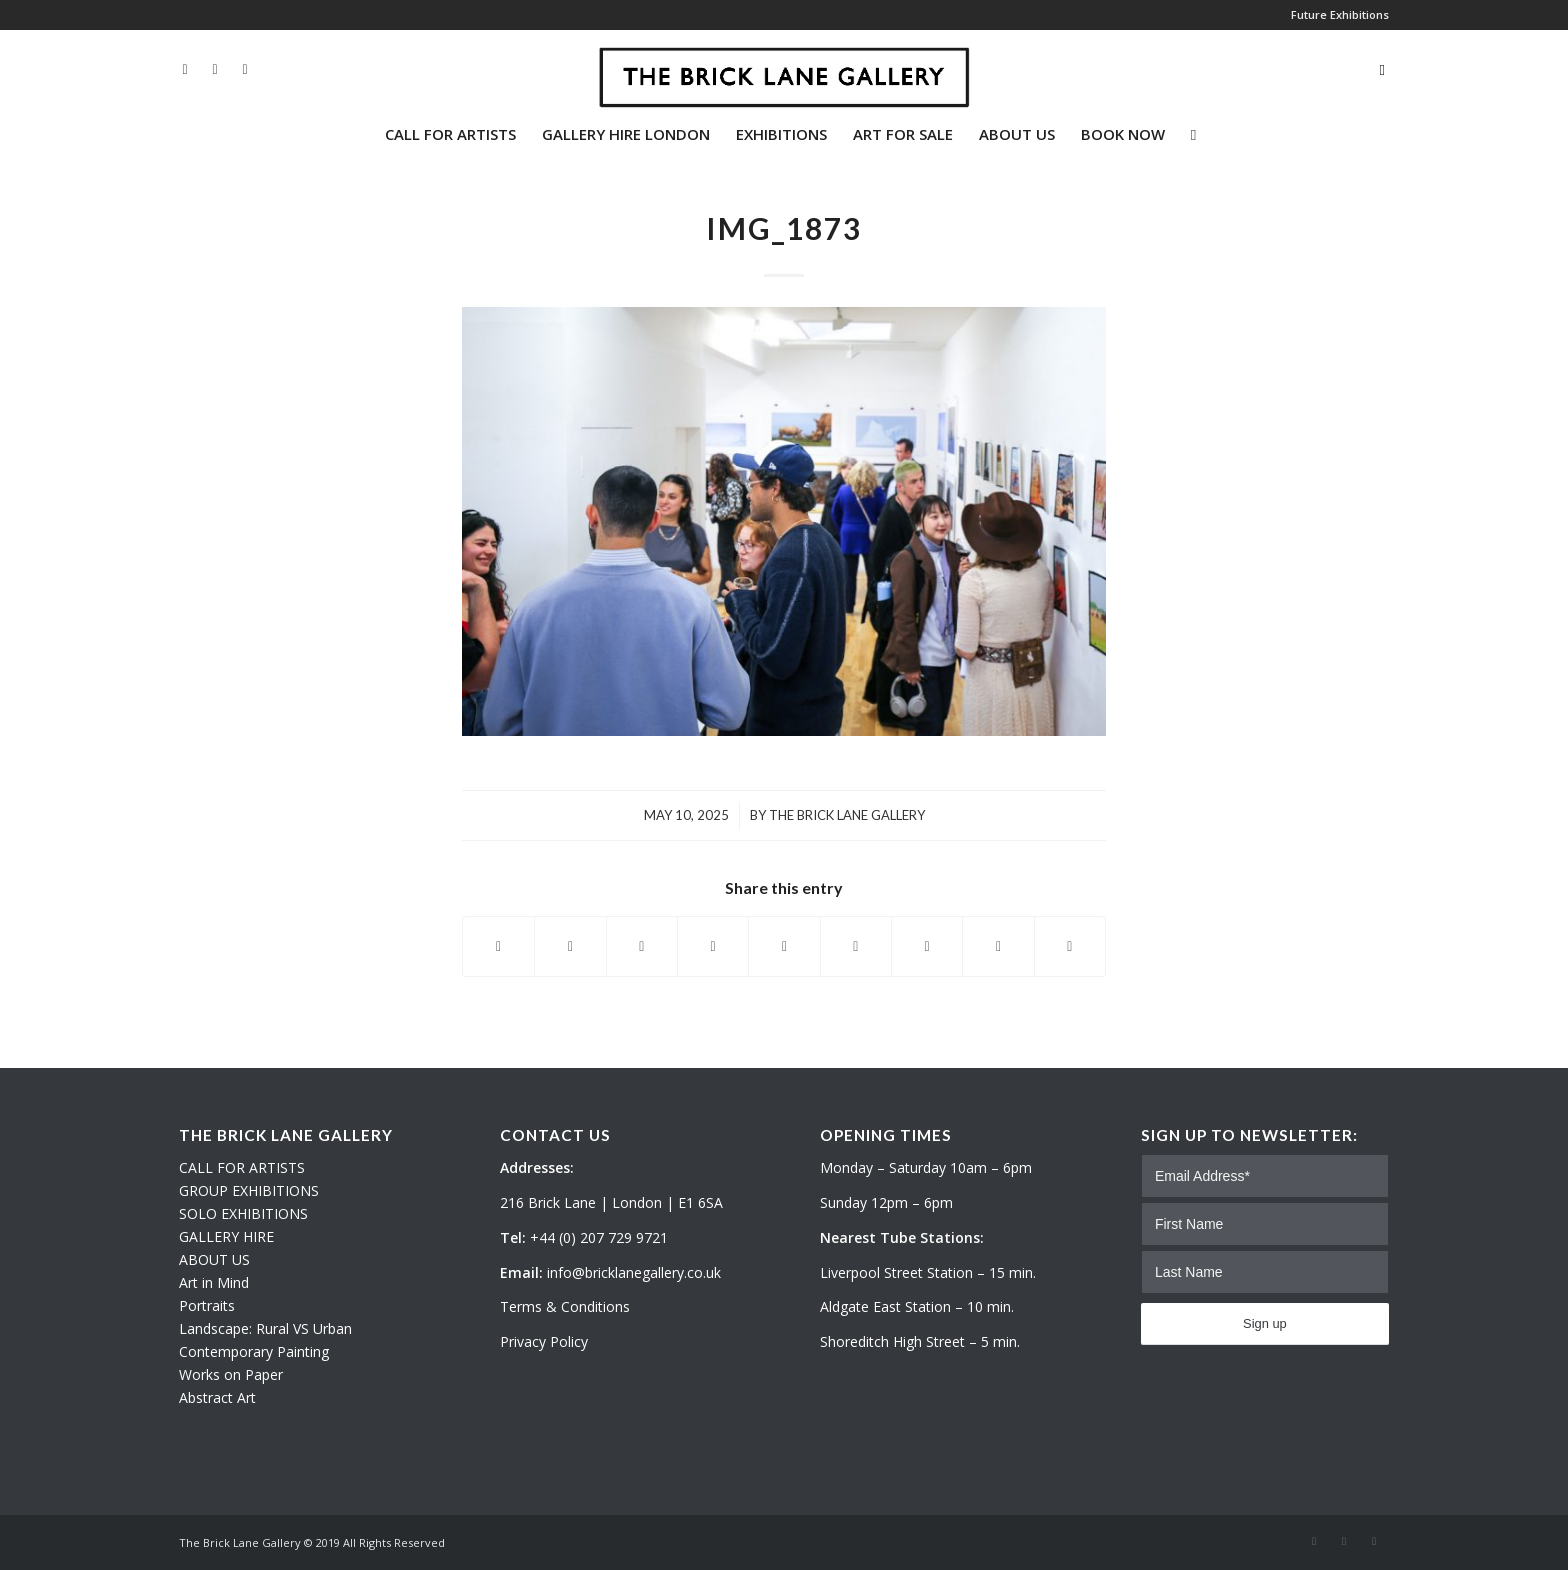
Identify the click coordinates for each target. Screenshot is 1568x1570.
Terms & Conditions (565, 1306)
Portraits (207, 1305)
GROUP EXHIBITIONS (249, 1190)
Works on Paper (231, 1374)
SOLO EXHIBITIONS (243, 1213)
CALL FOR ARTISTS (242, 1167)
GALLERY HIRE (226, 1236)
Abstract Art (217, 1397)
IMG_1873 (784, 228)
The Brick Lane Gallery (847, 815)
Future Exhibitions (1340, 14)
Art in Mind (214, 1282)
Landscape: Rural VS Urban (265, 1328)
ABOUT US (214, 1259)
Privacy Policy (544, 1341)
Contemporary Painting (254, 1351)
